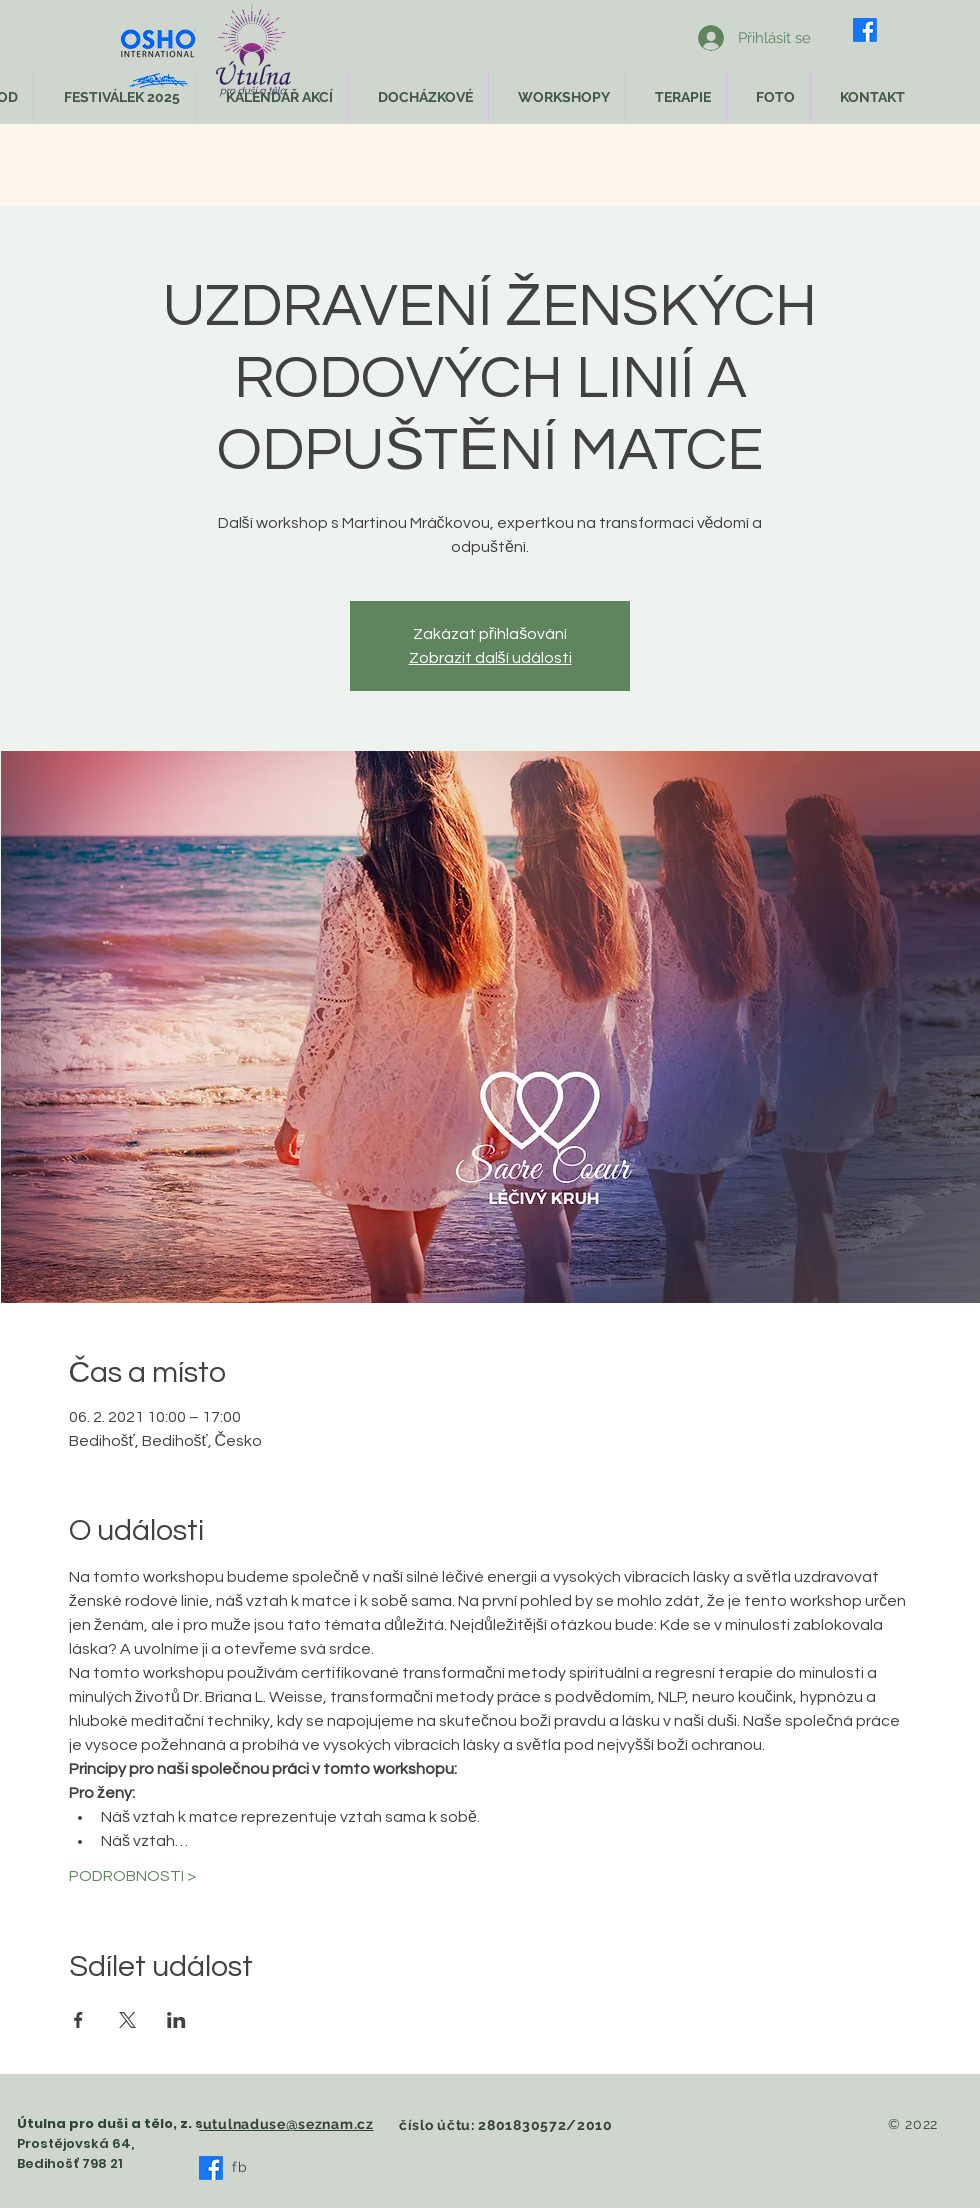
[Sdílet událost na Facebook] (78, 2020)
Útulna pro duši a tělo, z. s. (112, 2123)
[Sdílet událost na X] (127, 2020)
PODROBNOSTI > (132, 1876)
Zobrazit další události (490, 658)
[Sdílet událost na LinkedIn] (176, 2020)
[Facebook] (865, 30)
